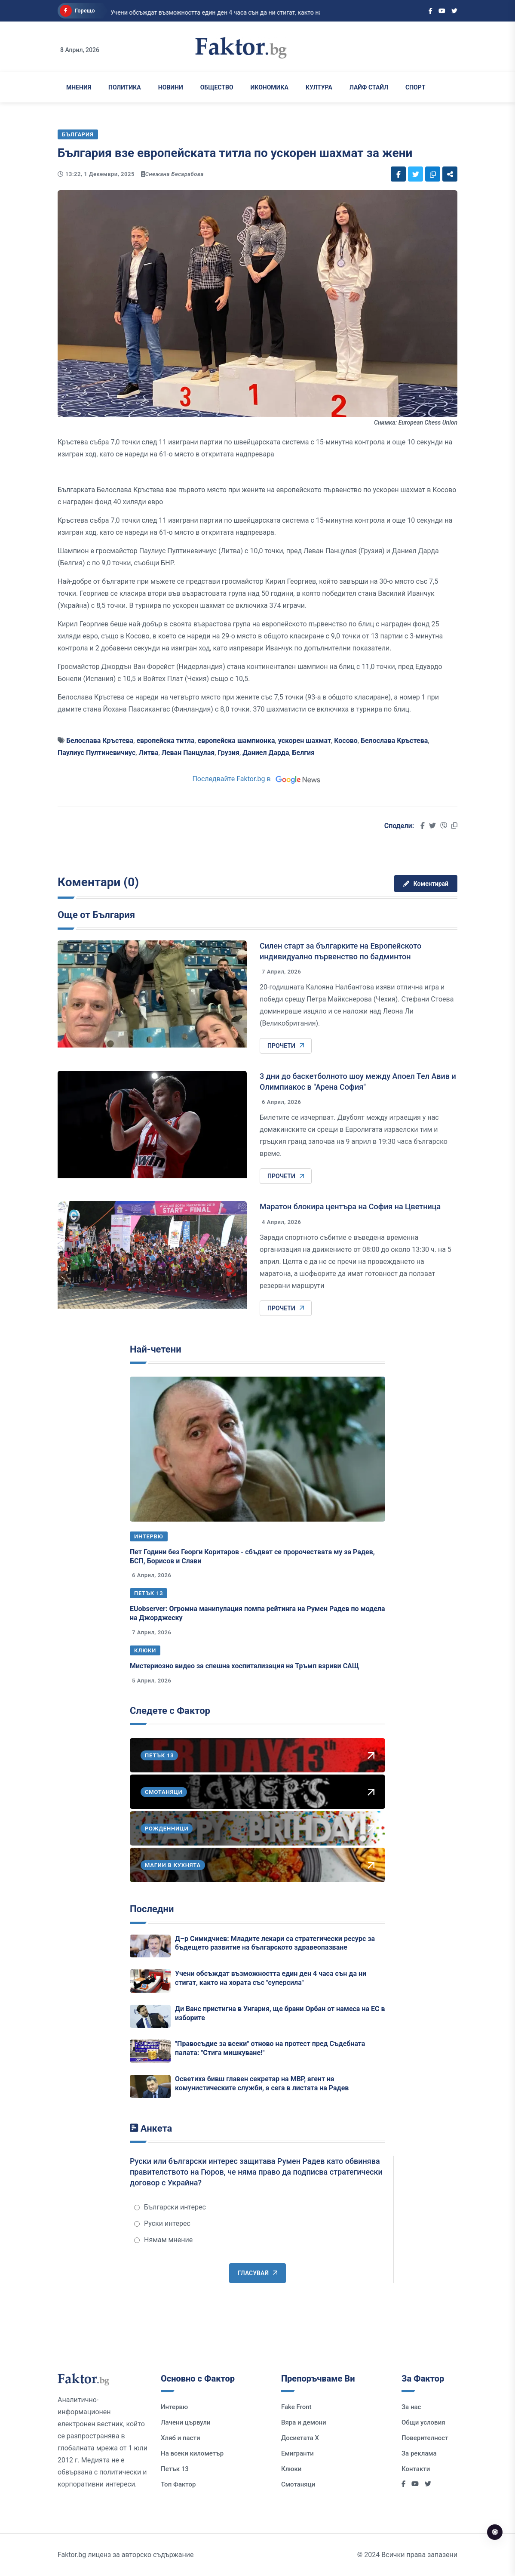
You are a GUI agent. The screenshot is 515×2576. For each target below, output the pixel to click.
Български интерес (170, 2207)
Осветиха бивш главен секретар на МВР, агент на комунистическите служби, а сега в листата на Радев (262, 2083)
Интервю (148, 1536)
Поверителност (425, 2438)
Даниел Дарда (265, 753)
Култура (319, 87)
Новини (170, 87)
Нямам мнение (163, 2240)
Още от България (96, 914)
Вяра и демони (303, 2422)
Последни (152, 1909)
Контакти (416, 2469)
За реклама (419, 2453)
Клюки (145, 1650)
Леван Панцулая (188, 753)
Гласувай (257, 2273)
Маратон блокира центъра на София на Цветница (350, 1206)
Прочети (285, 1045)
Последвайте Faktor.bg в (257, 779)
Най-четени (155, 1349)
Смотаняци (298, 2484)
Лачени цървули (186, 2422)
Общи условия (423, 2422)
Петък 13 (148, 1593)
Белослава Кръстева (99, 740)
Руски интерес (162, 2223)
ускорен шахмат (304, 740)
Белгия (303, 753)
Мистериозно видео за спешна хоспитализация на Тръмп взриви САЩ (244, 1666)
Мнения (78, 87)
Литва (148, 753)
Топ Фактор (178, 2484)
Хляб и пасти (180, 2438)
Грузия (228, 753)
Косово (346, 740)
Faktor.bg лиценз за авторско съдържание (125, 2555)
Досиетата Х (300, 2438)
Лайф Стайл (368, 87)
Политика (124, 87)
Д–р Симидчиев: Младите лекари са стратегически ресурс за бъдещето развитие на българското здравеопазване (275, 1943)
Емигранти (297, 2453)
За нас (411, 2407)
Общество (216, 87)
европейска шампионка (236, 740)
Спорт (415, 87)
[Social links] (430, 10)
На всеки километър (192, 2453)
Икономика (269, 87)
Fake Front (296, 2407)
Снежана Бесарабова (174, 174)
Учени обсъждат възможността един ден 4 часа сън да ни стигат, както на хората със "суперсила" (270, 1978)
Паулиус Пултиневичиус (96, 753)
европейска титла (165, 740)
